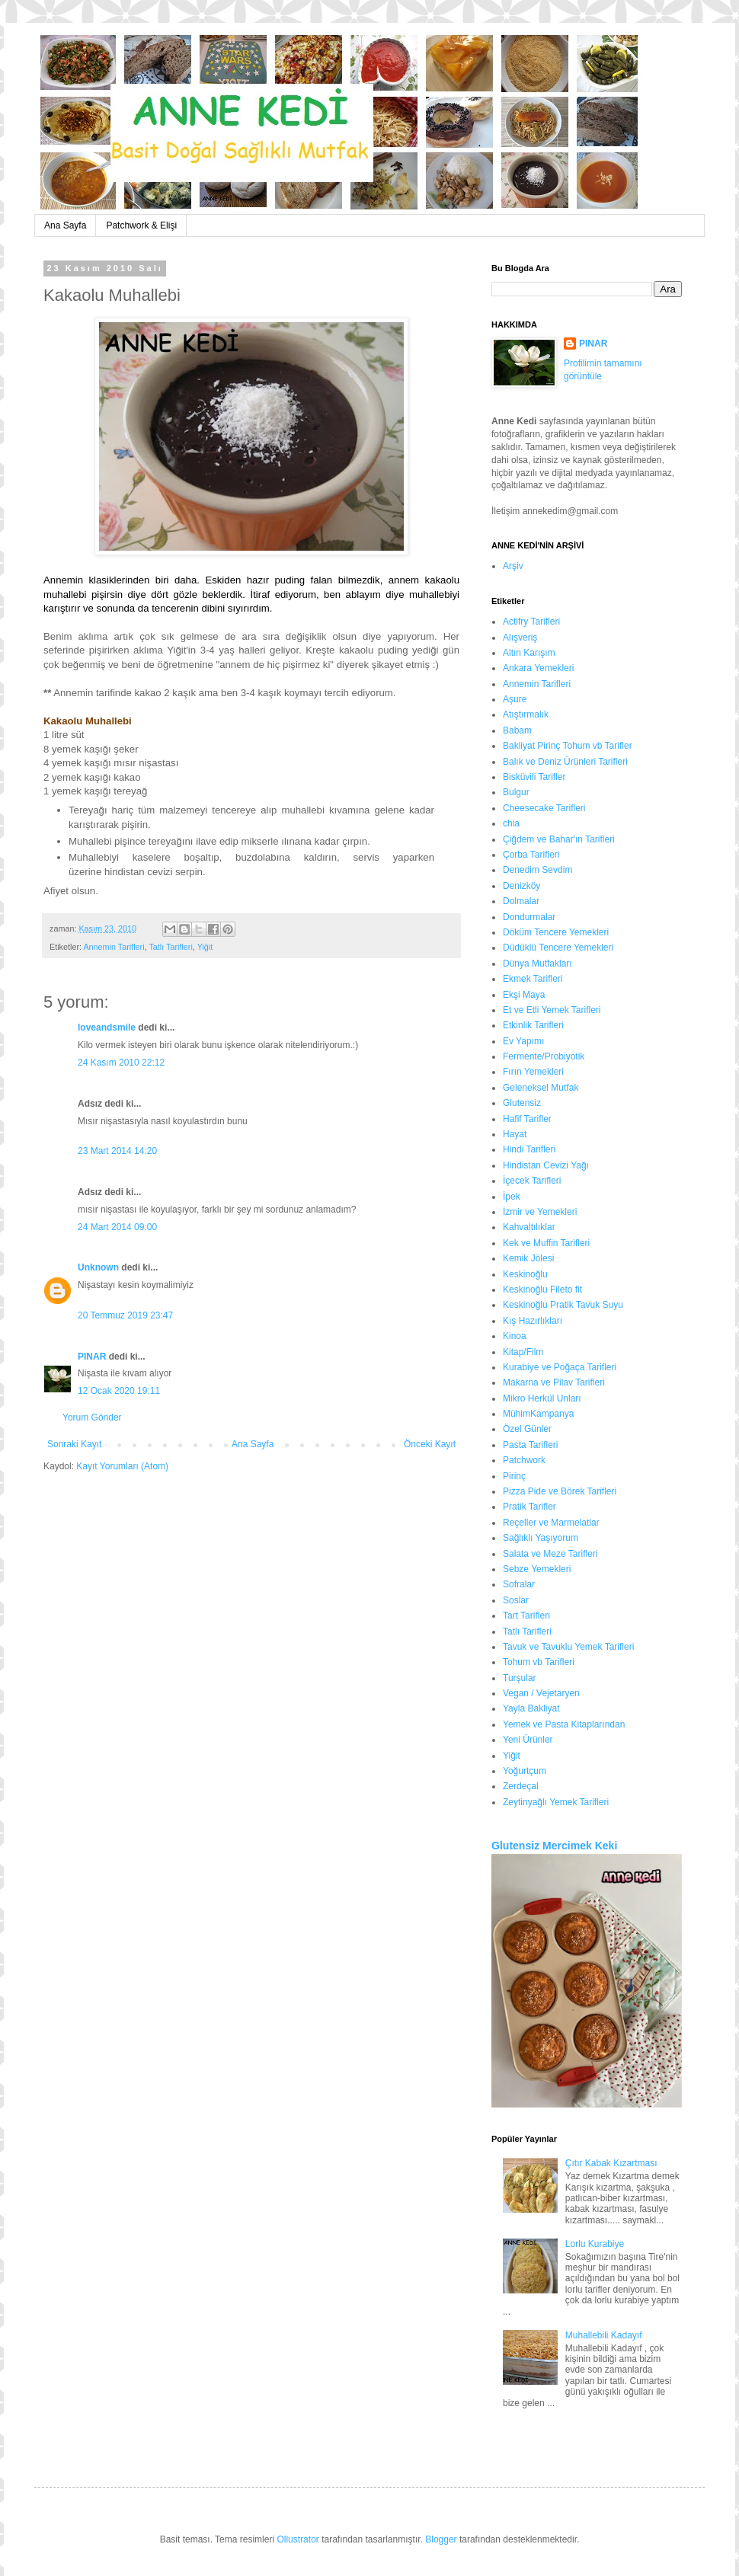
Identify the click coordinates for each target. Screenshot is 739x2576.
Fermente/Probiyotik (543, 1056)
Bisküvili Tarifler (534, 777)
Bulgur (516, 792)
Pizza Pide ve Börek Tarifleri (559, 1491)
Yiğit (205, 946)
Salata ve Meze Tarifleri (550, 1553)
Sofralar (519, 1584)
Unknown (98, 1267)
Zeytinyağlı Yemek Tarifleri (556, 1802)
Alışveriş (520, 637)
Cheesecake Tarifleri (544, 808)
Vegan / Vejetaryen (541, 1693)
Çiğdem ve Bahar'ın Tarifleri (559, 839)
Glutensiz (522, 1103)
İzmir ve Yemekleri (540, 1212)
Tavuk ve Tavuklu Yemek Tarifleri (568, 1646)
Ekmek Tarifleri (532, 978)
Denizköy (521, 886)
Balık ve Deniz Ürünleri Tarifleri (565, 761)
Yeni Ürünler (528, 1739)
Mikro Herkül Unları (542, 1398)
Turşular (519, 1678)
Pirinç (514, 1476)
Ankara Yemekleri (538, 668)
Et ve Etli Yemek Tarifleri (552, 1010)
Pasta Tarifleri (530, 1445)
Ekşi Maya (524, 994)
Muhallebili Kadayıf (603, 2335)
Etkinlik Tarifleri (533, 1025)
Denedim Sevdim (537, 870)
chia (511, 823)
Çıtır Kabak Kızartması (611, 2163)
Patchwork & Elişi (141, 225)
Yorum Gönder (92, 1417)
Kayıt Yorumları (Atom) (122, 1466)
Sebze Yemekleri (537, 1569)
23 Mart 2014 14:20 (117, 1151)
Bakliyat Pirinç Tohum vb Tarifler (567, 745)
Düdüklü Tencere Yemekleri (558, 947)
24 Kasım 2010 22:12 (121, 1062)
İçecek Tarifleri (532, 1180)
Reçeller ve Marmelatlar (551, 1522)
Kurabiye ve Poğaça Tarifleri (559, 1367)
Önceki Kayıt (430, 1444)
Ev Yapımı (523, 1041)
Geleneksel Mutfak (540, 1087)
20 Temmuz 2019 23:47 (125, 1315)
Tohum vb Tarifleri (538, 1662)
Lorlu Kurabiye (594, 2244)
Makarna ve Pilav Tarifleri (554, 1382)
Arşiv (513, 566)
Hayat (514, 1134)
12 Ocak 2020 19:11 (119, 1390)
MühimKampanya (538, 1413)
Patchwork (524, 1460)
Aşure (514, 699)
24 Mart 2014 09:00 (117, 1227)
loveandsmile (107, 1027)
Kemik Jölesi (528, 1258)
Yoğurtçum (524, 1771)
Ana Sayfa (65, 225)
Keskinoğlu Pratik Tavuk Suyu (563, 1304)
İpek (511, 1196)
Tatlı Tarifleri (170, 946)
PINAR (92, 1356)
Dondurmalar (529, 917)
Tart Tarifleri (526, 1615)
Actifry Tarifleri (531, 621)
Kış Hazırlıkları (532, 1320)
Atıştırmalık (526, 714)
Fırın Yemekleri (533, 1071)
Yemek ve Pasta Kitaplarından (564, 1724)
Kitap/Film (523, 1352)
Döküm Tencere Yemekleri (556, 932)
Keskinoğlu (525, 1274)
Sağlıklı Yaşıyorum (540, 1537)
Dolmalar (521, 901)
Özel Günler (527, 1429)
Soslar (516, 1600)
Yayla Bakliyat (531, 1708)
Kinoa (514, 1336)
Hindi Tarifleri (529, 1149)
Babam (517, 730)
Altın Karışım (529, 652)
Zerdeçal (521, 1786)
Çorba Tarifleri (531, 854)
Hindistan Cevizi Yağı (546, 1165)
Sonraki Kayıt (74, 1444)
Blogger (440, 2539)
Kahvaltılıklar (529, 1227)
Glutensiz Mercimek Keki (554, 1845)
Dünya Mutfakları (537, 963)
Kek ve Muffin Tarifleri (546, 1243)
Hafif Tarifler (527, 1119)
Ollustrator (297, 2539)
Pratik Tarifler (529, 1506)
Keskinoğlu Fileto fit (542, 1289)
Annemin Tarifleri (113, 946)
